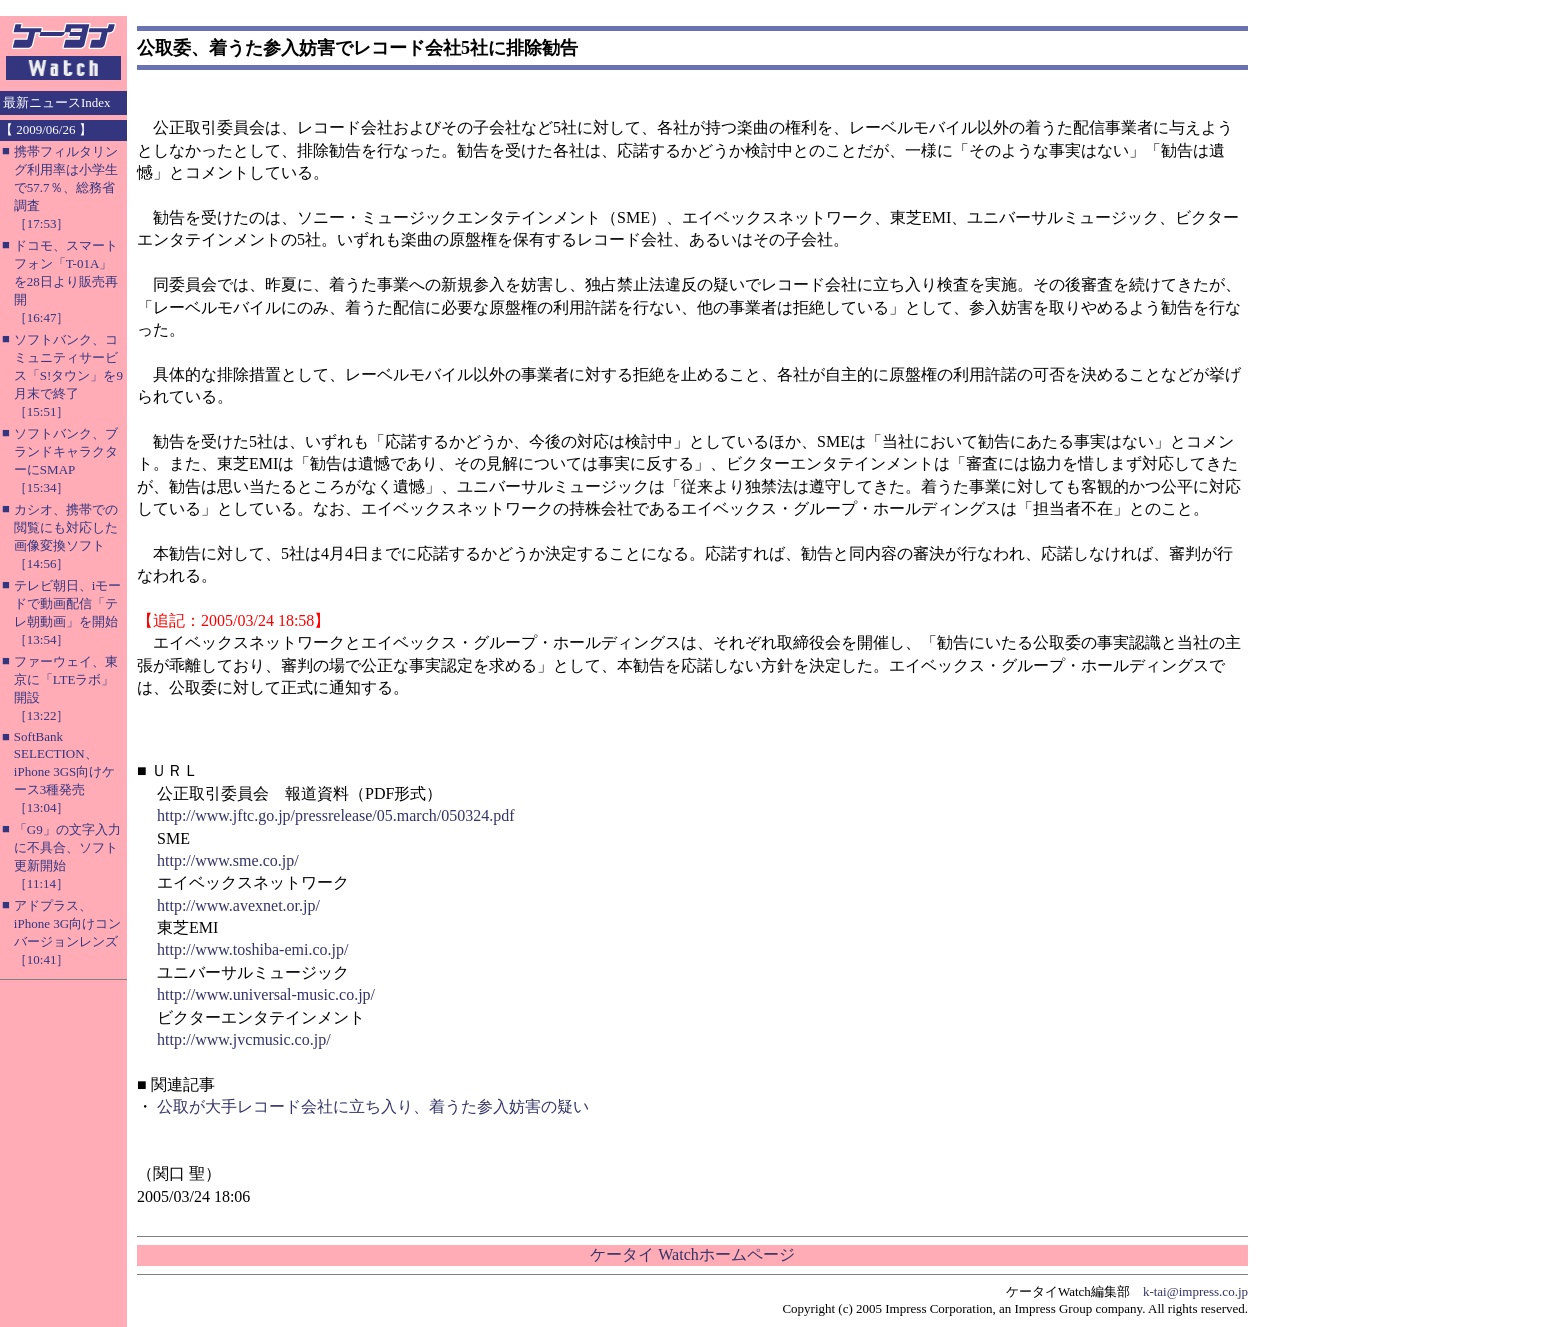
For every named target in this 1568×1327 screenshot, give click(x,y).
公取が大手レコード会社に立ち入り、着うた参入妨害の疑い (373, 1106)
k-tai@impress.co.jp (1195, 1291)
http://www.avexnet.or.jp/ (238, 905)
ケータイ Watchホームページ (692, 1254)
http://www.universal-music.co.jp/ (266, 994)
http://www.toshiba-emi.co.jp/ (252, 949)
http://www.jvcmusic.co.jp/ (244, 1039)
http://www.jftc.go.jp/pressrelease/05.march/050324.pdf (336, 815)
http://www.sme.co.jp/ (228, 860)
